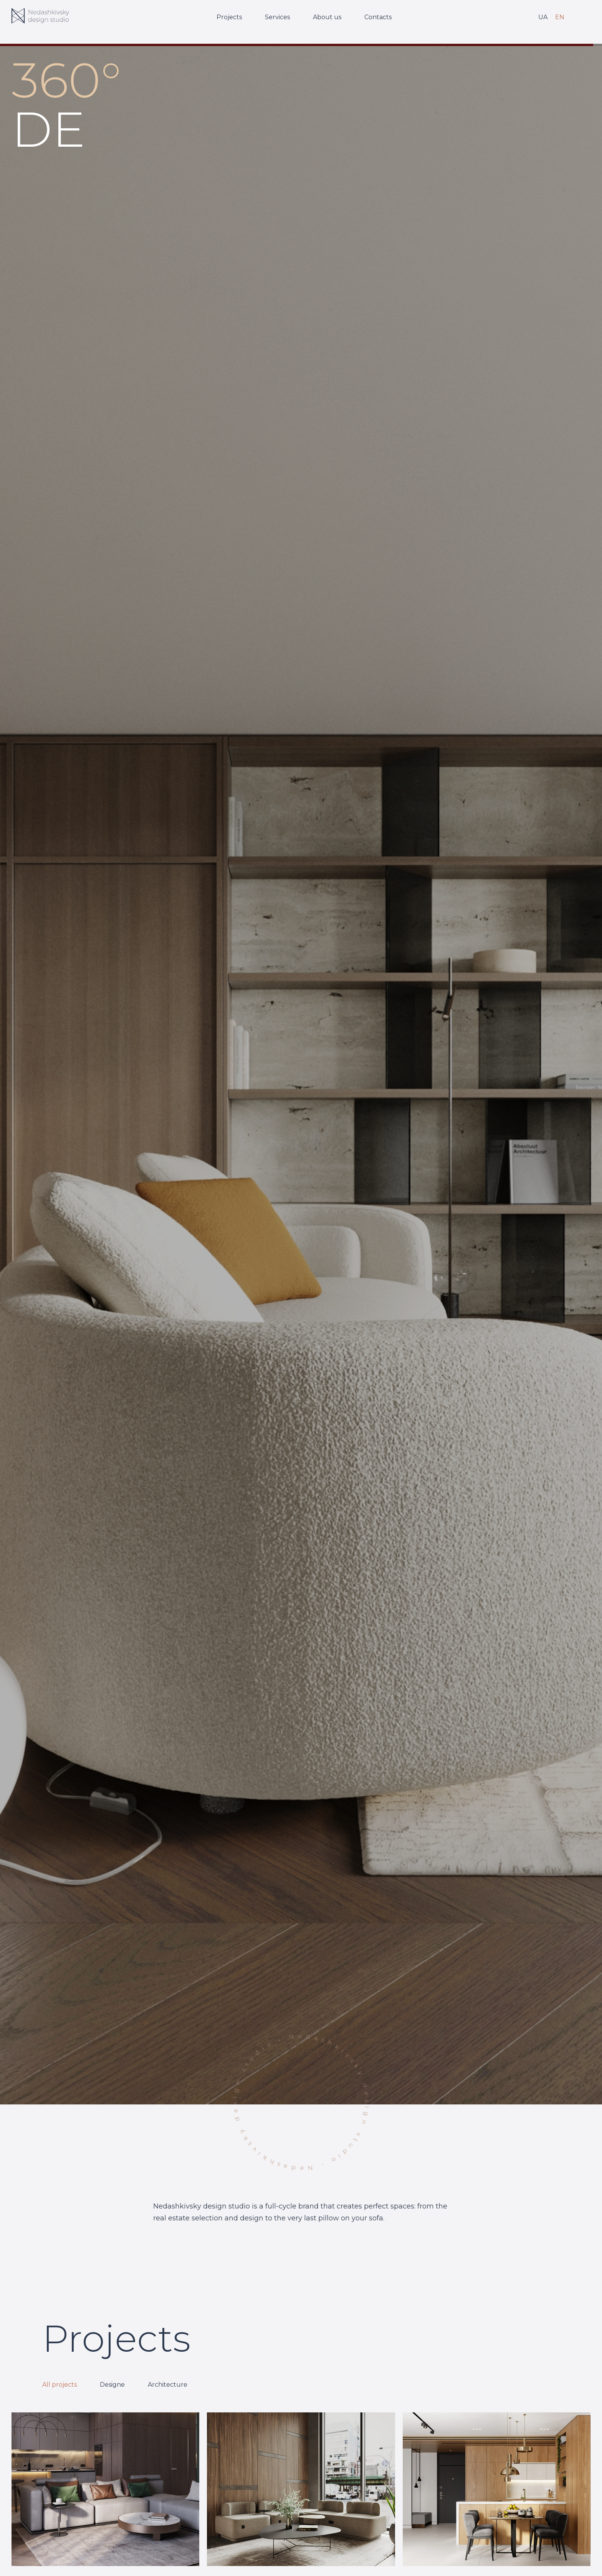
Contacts (378, 17)
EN (559, 17)
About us (327, 17)
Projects (229, 17)
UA (542, 17)
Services (277, 17)
